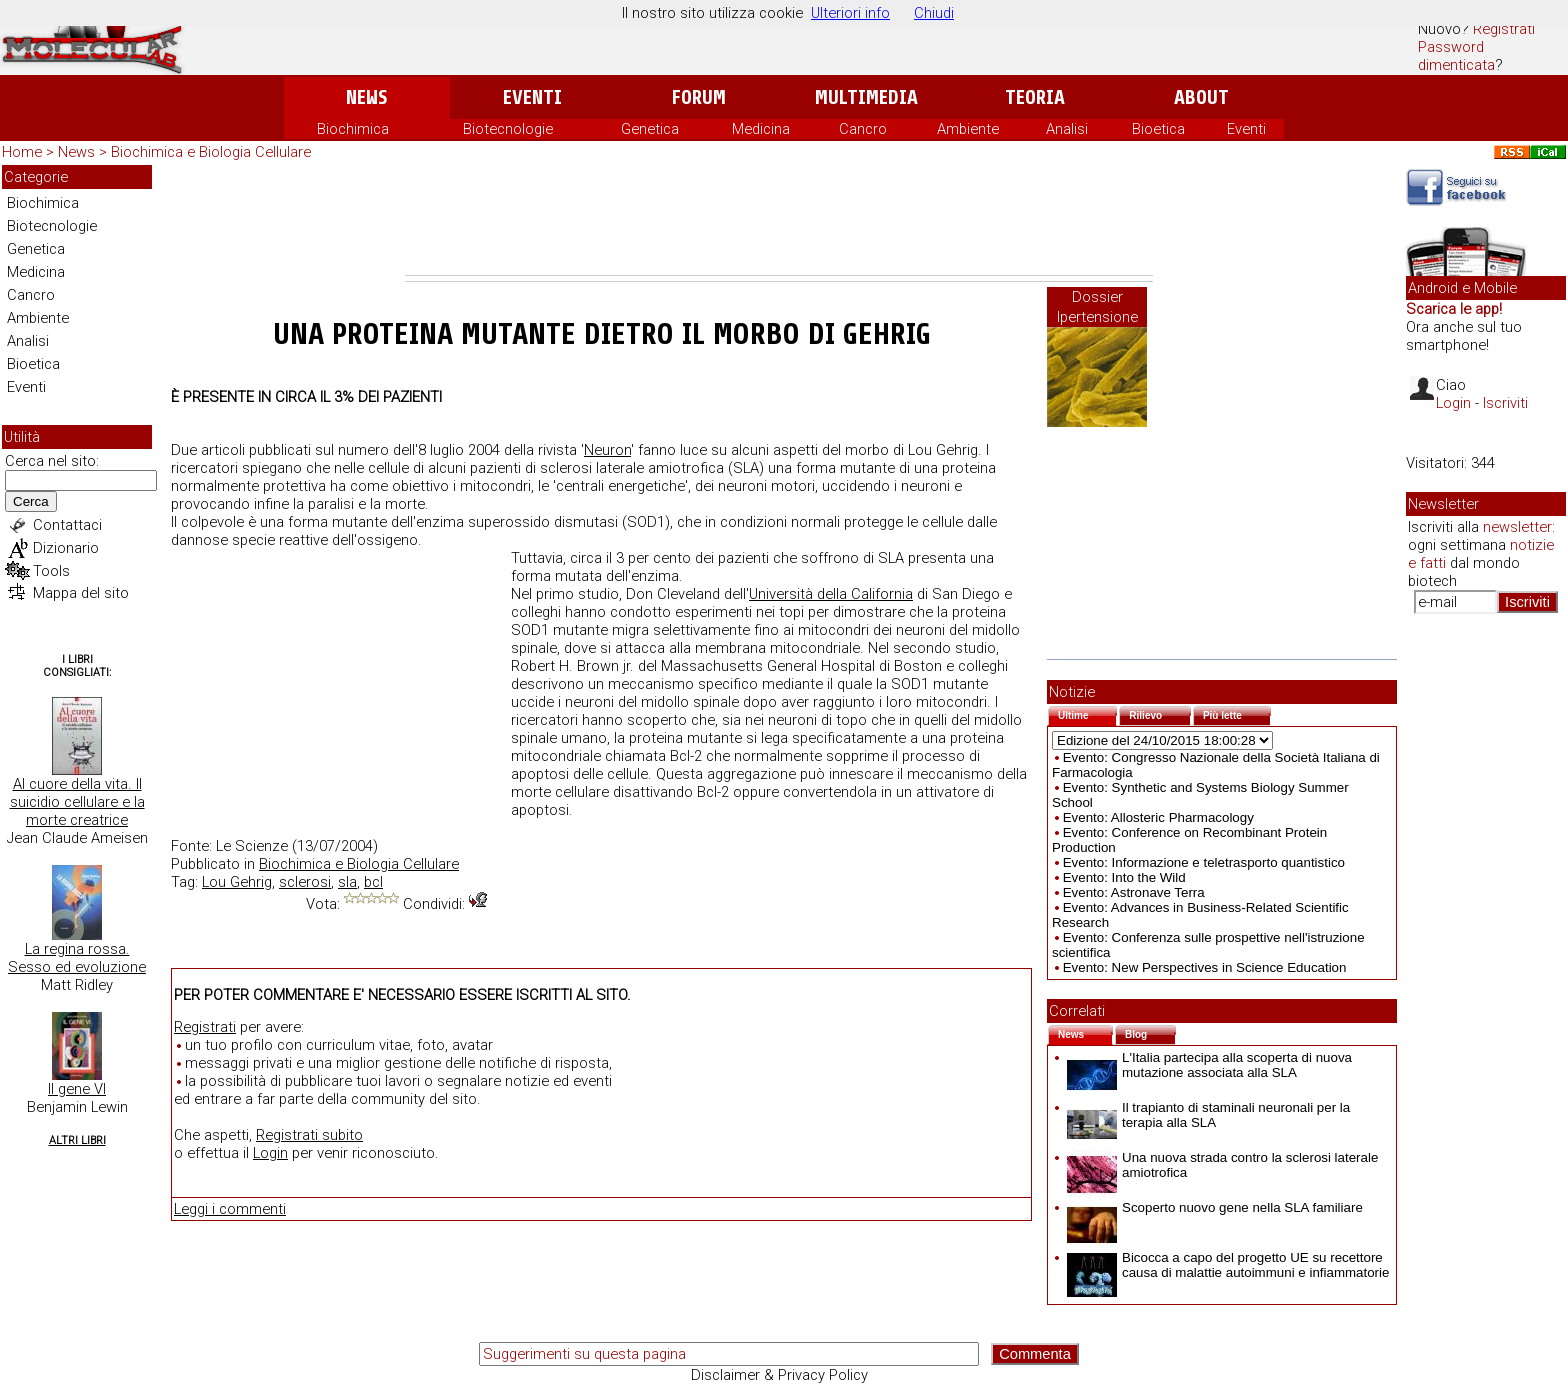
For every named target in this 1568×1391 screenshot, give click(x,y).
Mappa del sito (81, 593)
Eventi (532, 97)
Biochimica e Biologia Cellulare (211, 152)
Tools (51, 571)
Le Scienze (252, 846)
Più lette (1237, 713)
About (1201, 97)
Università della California (831, 594)
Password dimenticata (1456, 56)
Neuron (607, 450)
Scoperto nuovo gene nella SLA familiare (1215, 1207)
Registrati (1504, 29)
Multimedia (866, 97)
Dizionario (66, 548)
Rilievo (1160, 713)
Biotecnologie (508, 129)
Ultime (1087, 713)
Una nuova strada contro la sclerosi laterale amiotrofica (1222, 1165)
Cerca (31, 501)
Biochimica (353, 129)
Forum (698, 97)
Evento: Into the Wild (1124, 877)
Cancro (863, 129)
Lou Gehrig (237, 882)
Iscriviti (1505, 403)
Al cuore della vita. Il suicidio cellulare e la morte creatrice (77, 802)
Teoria (1035, 97)
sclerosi (305, 882)
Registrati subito (309, 1135)
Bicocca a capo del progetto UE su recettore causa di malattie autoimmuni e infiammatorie (1228, 1265)
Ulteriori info (850, 13)
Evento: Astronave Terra (1134, 892)
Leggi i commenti (230, 1209)
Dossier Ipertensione (1097, 307)
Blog (1150, 1032)
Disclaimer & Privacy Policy (779, 1375)
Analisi (1067, 129)
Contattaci (67, 525)
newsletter (1517, 527)
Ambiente (968, 129)
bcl (373, 882)
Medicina (761, 129)
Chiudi (934, 13)
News (366, 97)
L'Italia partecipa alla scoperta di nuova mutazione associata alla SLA (1209, 1065)
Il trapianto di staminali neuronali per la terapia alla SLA (1208, 1115)
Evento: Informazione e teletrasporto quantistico (1204, 862)
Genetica (650, 129)
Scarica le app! (1454, 309)
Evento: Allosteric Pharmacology (1158, 817)
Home (22, 152)
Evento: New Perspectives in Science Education (1205, 967)
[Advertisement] (779, 220)
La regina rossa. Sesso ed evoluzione (77, 958)
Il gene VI (77, 1089)
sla (347, 882)
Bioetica (1158, 129)
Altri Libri (77, 1140)
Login (270, 1153)
